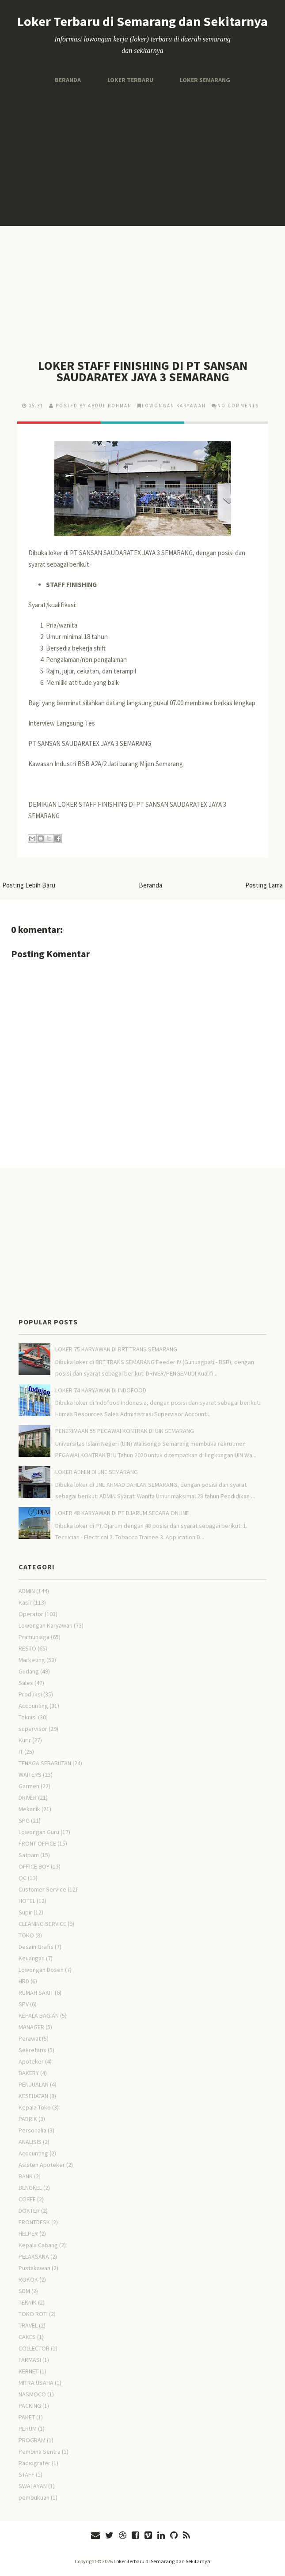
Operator (31, 1614)
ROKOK (28, 2279)
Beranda (68, 80)
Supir (25, 1912)
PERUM (28, 2429)
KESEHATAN (33, 2096)
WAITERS (30, 1775)
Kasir (25, 1602)
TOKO (26, 1935)
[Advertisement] (142, 155)
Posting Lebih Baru (28, 885)
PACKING (30, 2406)
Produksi (30, 1694)
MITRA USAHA (36, 2383)
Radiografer (34, 2463)
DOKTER (29, 2211)
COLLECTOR (34, 2348)
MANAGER (31, 2027)
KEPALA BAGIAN (39, 2015)
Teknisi (28, 1717)
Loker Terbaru (130, 80)
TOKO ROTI (33, 2314)
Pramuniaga (34, 1637)
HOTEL (27, 1901)
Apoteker (31, 2061)
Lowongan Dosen (41, 1970)
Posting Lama (264, 885)
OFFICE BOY (34, 1866)
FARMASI (30, 2360)
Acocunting (33, 2153)
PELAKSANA (34, 2256)
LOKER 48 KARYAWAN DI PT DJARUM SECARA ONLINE (122, 1513)
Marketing (32, 1660)
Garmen (29, 1786)
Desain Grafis (36, 1947)
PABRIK (28, 2119)
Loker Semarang (205, 80)
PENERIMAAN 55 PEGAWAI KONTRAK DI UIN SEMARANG (124, 1431)
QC (23, 1878)
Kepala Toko (35, 2107)
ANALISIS (30, 2142)
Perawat (30, 2038)
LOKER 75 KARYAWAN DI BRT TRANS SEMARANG (116, 1349)
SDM (24, 2291)
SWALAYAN (33, 2486)
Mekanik (29, 1809)
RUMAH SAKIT (36, 1993)
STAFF (26, 2474)
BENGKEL (30, 2188)
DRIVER (28, 1797)
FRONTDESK (34, 2222)
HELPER (28, 2234)
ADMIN (27, 1591)
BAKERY (29, 2073)
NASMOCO (32, 2394)
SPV (24, 2004)
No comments (238, 405)
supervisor (33, 1729)
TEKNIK (28, 2302)
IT (21, 1752)
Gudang (29, 1671)
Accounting (33, 1706)
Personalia (32, 2130)
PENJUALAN (34, 2084)
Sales (26, 1683)
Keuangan (32, 1958)
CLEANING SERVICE (42, 1924)
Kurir (25, 1740)
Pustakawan (34, 2268)
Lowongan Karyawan (174, 405)
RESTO (27, 1648)
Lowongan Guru (39, 1832)
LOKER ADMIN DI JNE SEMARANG (96, 1472)
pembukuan (34, 2497)
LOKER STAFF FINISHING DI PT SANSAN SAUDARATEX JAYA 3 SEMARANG (142, 371)
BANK (26, 2176)
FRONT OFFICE (37, 1843)
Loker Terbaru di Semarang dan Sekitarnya (142, 21)
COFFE (27, 2199)
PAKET (27, 2417)
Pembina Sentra (40, 2452)
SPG (24, 1820)
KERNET (28, 2371)
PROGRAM (32, 2440)
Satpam (29, 1855)
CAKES (27, 2337)
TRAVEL (28, 2325)
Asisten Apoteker (42, 2165)
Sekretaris (32, 2050)
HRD (24, 1981)
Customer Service (42, 1889)
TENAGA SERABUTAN (45, 1763)
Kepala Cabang (38, 2245)
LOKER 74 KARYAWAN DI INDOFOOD (100, 1390)
